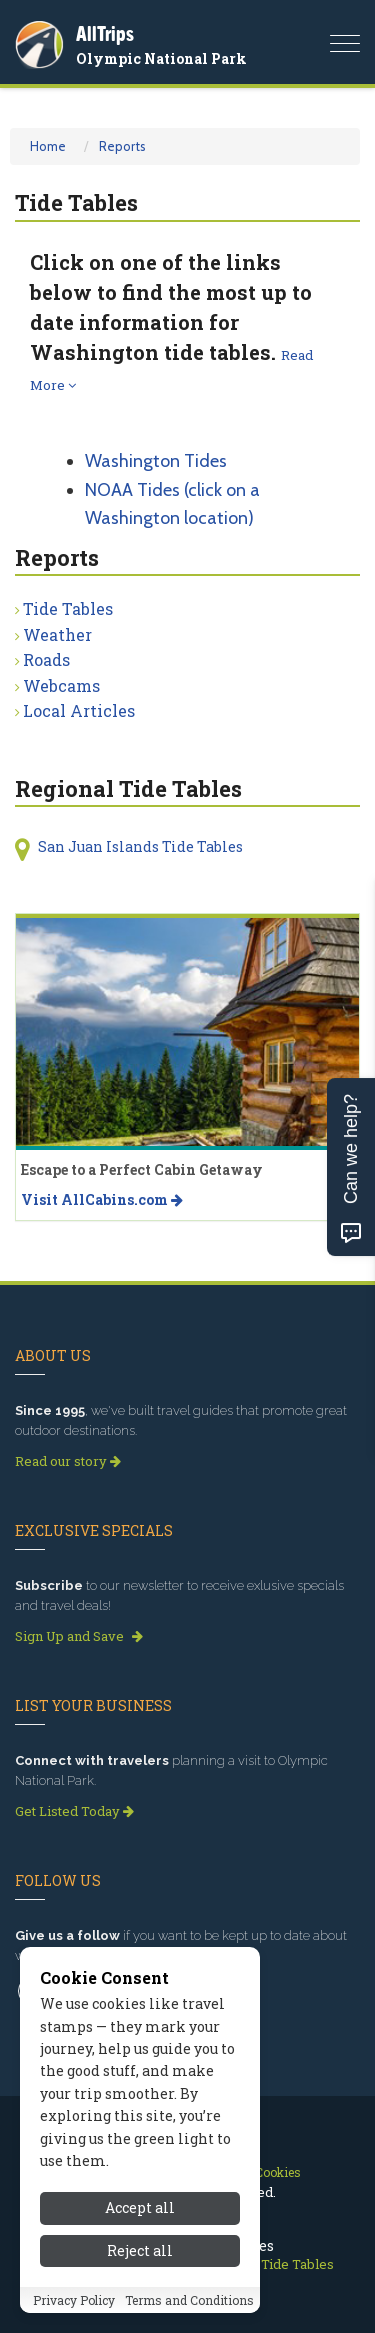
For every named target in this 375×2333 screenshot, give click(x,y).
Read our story (68, 1461)
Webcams (61, 685)
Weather (57, 634)
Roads (46, 659)
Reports (122, 146)
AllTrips (105, 33)
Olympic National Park (161, 58)
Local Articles (79, 710)
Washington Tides (156, 461)
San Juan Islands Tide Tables (140, 846)
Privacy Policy (74, 2302)
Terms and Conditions (189, 2302)
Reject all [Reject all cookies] (140, 2252)
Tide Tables (68, 608)
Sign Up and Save (79, 1636)
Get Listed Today (74, 1811)
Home (48, 146)
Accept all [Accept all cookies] (140, 2209)
